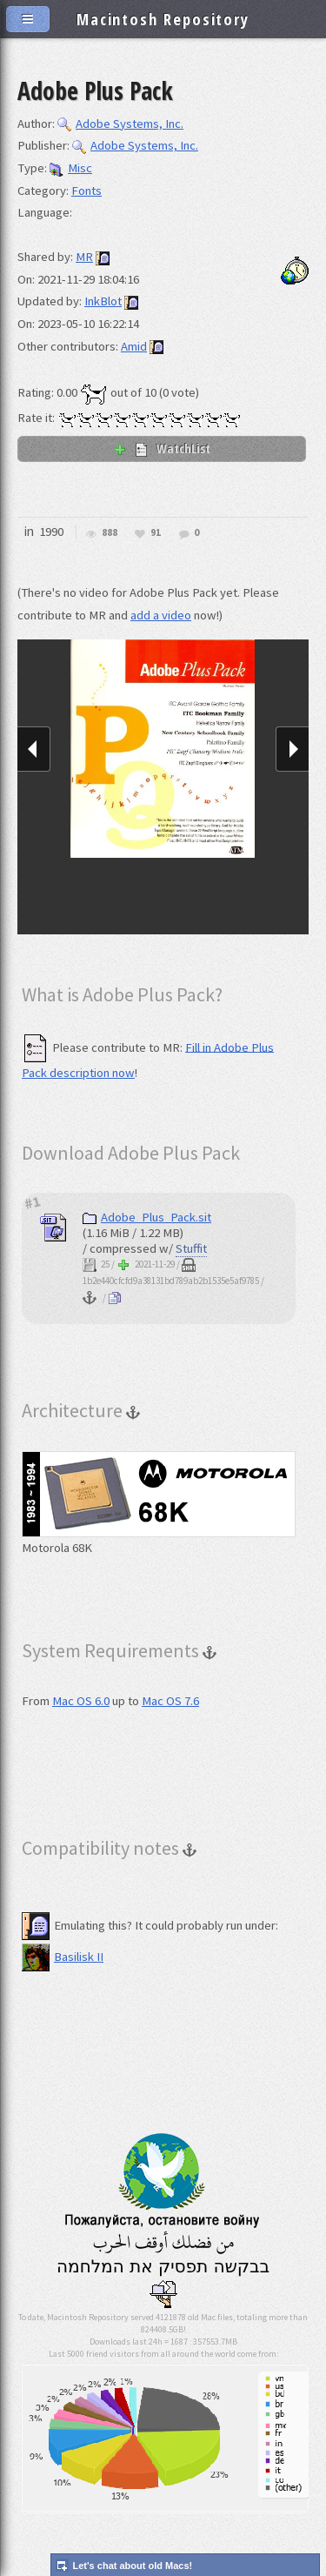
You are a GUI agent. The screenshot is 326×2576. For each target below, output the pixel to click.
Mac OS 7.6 (170, 1701)
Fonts (86, 190)
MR (84, 256)
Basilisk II (62, 1956)
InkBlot (103, 301)
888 (109, 533)
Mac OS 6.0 (81, 1701)
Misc (71, 168)
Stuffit (191, 1248)
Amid (134, 346)
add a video (160, 615)
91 (155, 533)
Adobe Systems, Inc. (120, 123)
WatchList (161, 448)
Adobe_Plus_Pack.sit (147, 1217)
